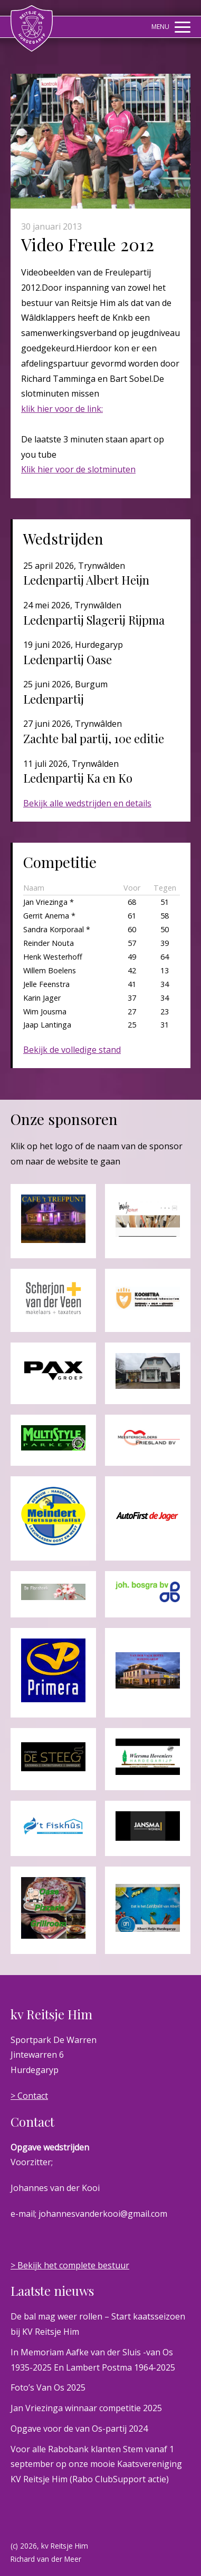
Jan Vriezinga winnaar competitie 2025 (86, 2408)
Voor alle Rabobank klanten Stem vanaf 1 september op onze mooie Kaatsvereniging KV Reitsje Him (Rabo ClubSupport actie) (96, 2464)
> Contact (29, 2095)
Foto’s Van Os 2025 (48, 2387)
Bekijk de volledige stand (72, 1049)
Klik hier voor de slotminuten (78, 469)
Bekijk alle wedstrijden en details (87, 803)
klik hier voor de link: (62, 408)
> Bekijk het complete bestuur (70, 2265)
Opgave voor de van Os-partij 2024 (79, 2428)
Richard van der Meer (46, 2559)
